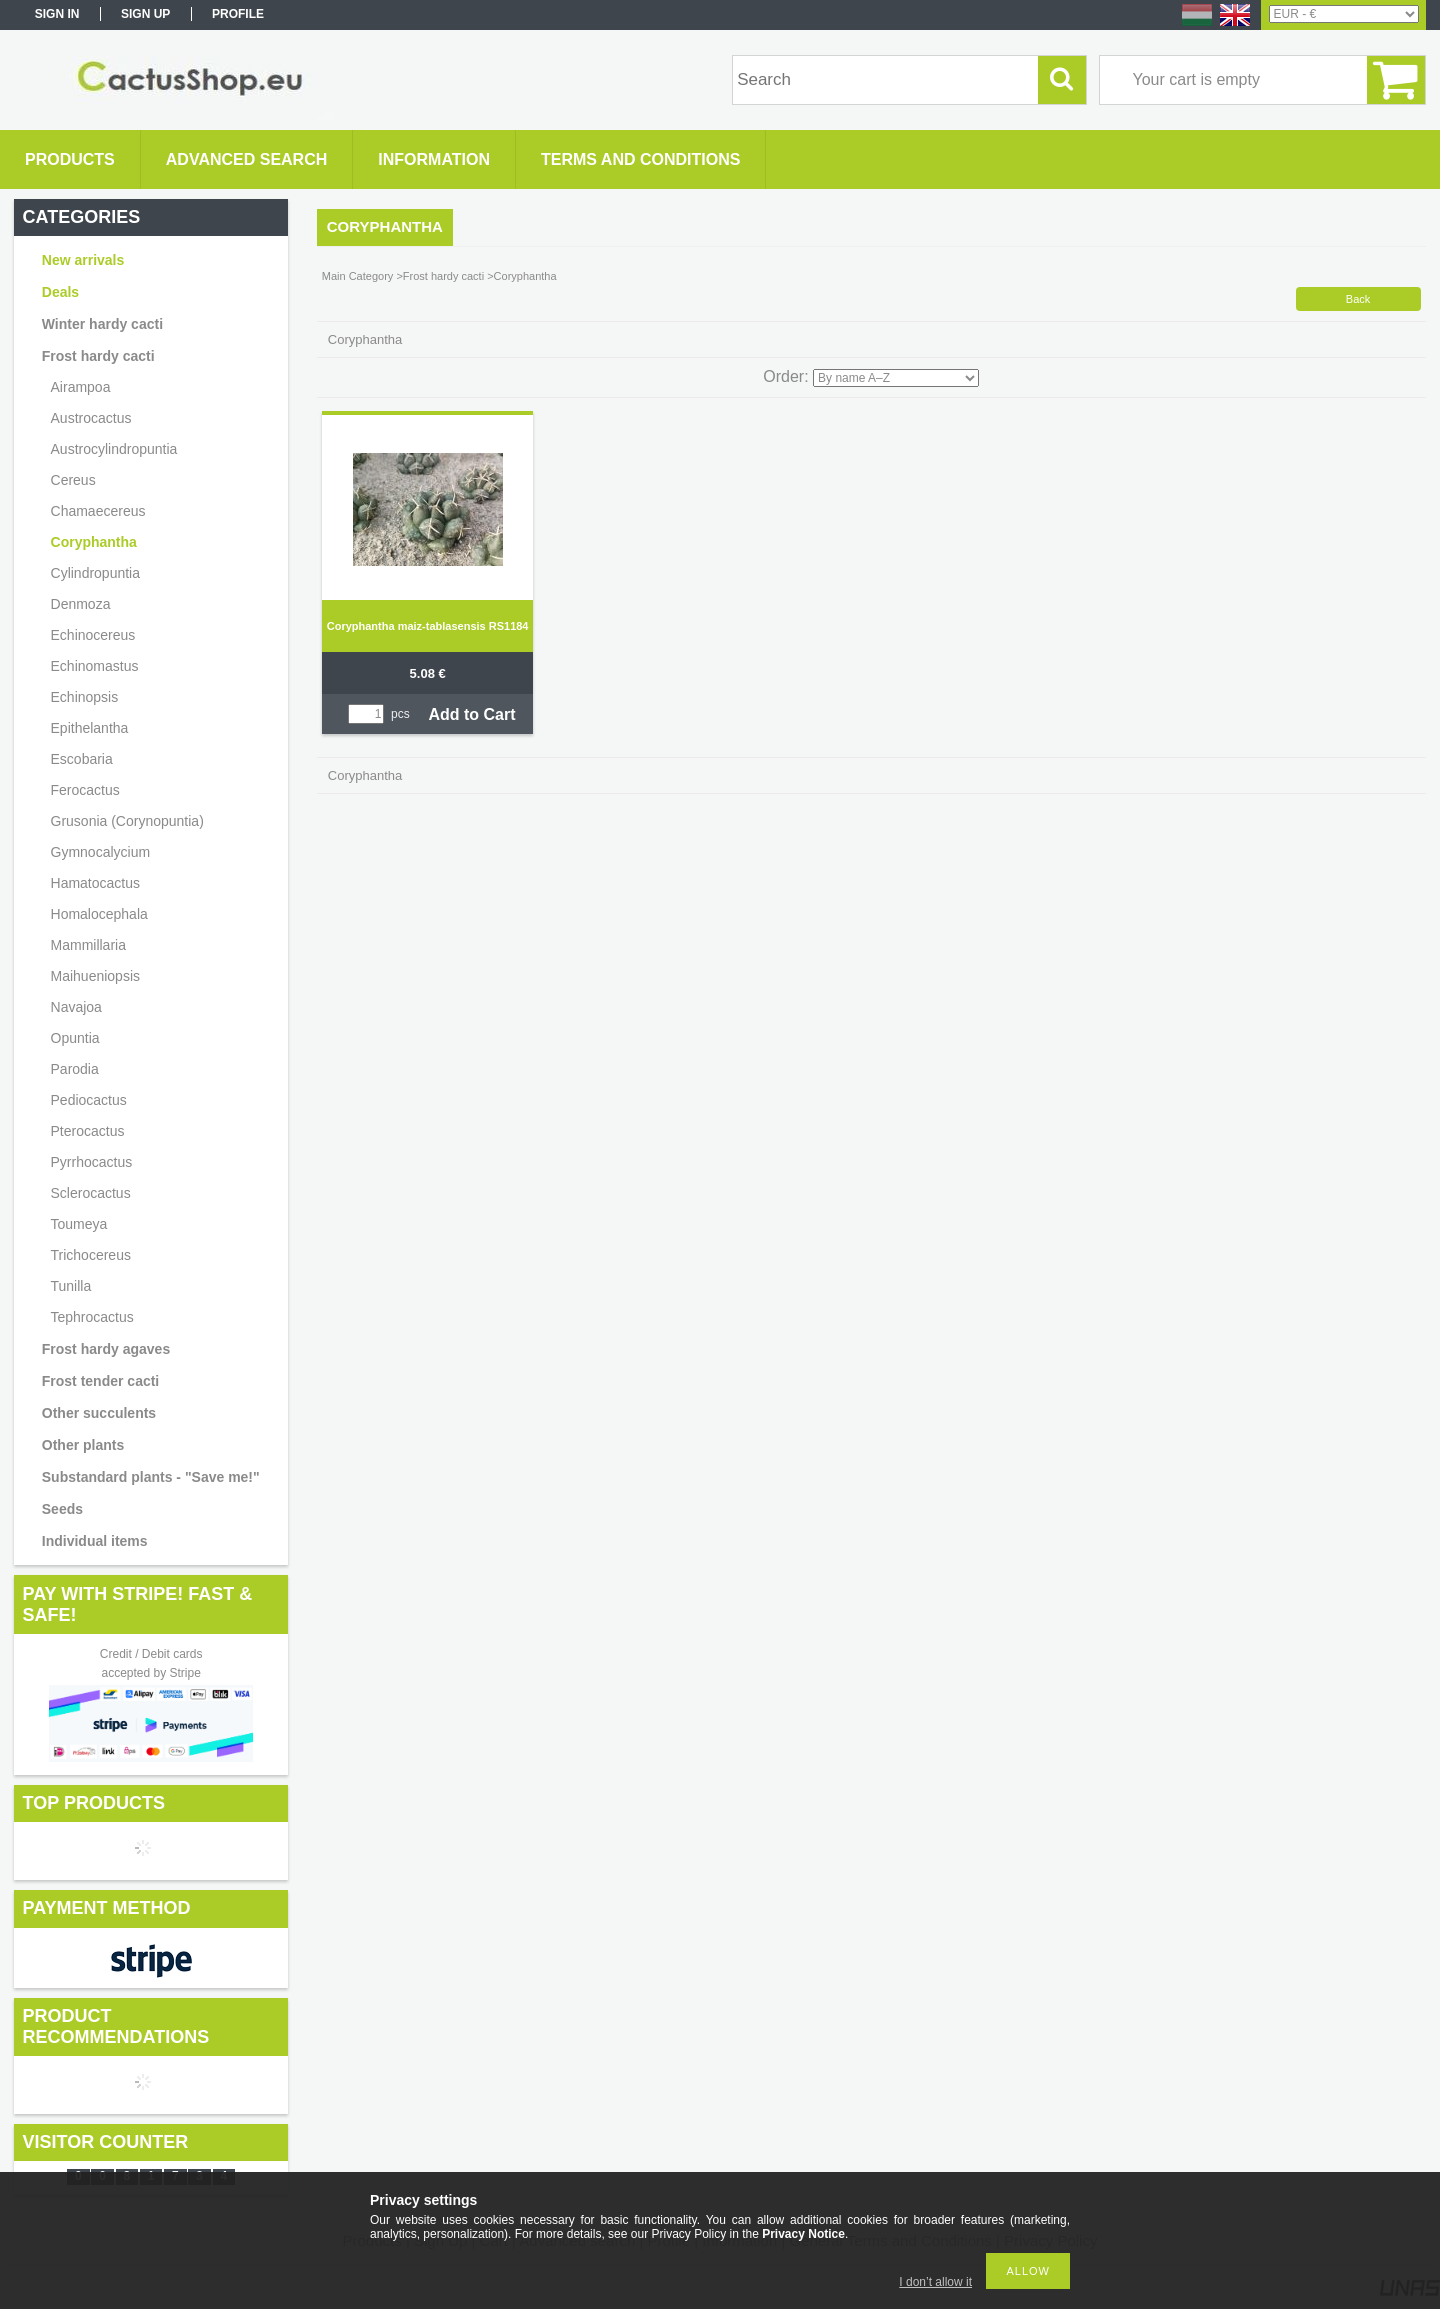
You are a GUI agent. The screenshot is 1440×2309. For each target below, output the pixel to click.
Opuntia (75, 1038)
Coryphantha (94, 542)
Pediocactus (89, 1100)
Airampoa (81, 387)
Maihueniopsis (96, 976)
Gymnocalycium (101, 852)
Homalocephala (99, 914)
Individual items (95, 1541)
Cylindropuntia (96, 573)
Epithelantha (90, 728)
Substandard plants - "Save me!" (151, 1477)
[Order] (896, 378)
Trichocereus (91, 1255)
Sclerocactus (91, 1193)
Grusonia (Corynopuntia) (127, 821)
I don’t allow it (935, 2282)
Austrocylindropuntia (114, 449)
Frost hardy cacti (443, 276)
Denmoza (81, 604)
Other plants (83, 1445)
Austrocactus (91, 418)
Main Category (358, 276)
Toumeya (79, 1224)
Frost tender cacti (100, 1381)
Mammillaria (88, 945)
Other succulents (99, 1413)
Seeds (62, 1509)
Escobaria (82, 759)
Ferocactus (85, 790)
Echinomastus (95, 666)
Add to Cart (471, 714)
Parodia (75, 1069)
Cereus (73, 480)
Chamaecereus (98, 511)
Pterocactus (88, 1131)
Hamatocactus (95, 883)
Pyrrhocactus (92, 1162)
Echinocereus (93, 635)
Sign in (57, 14)
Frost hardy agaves (106, 1349)
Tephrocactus (92, 1317)
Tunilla (71, 1286)
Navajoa (76, 1007)
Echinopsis (85, 697)
